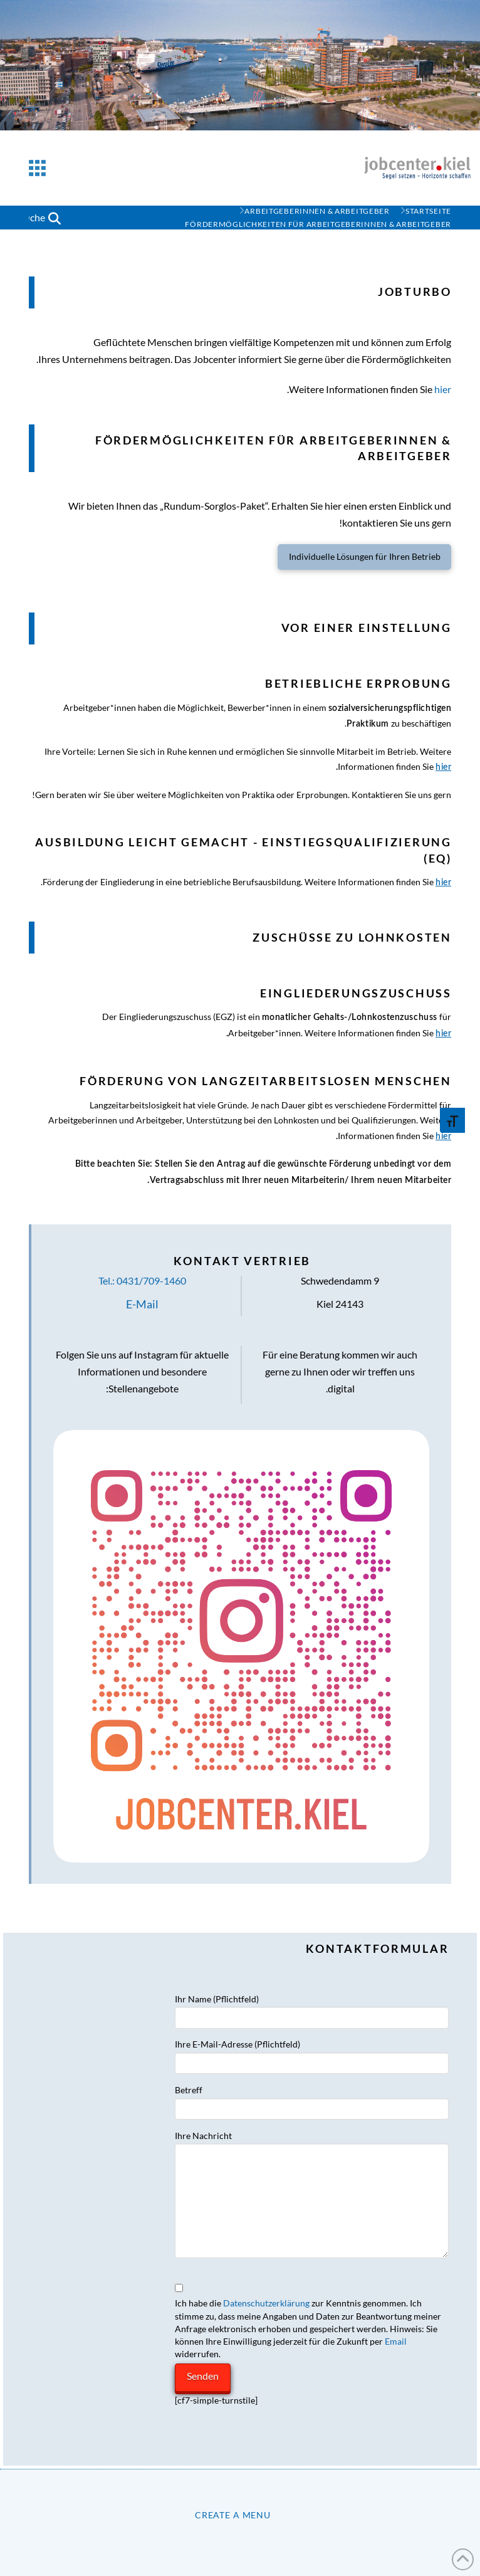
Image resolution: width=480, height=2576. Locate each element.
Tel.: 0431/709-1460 (142, 1280)
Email (396, 2341)
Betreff (312, 2100)
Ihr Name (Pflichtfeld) (312, 2009)
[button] (37, 168)
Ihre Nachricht (312, 2143)
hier (442, 389)
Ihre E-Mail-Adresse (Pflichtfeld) (312, 2054)
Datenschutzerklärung (266, 2303)
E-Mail (142, 1304)
